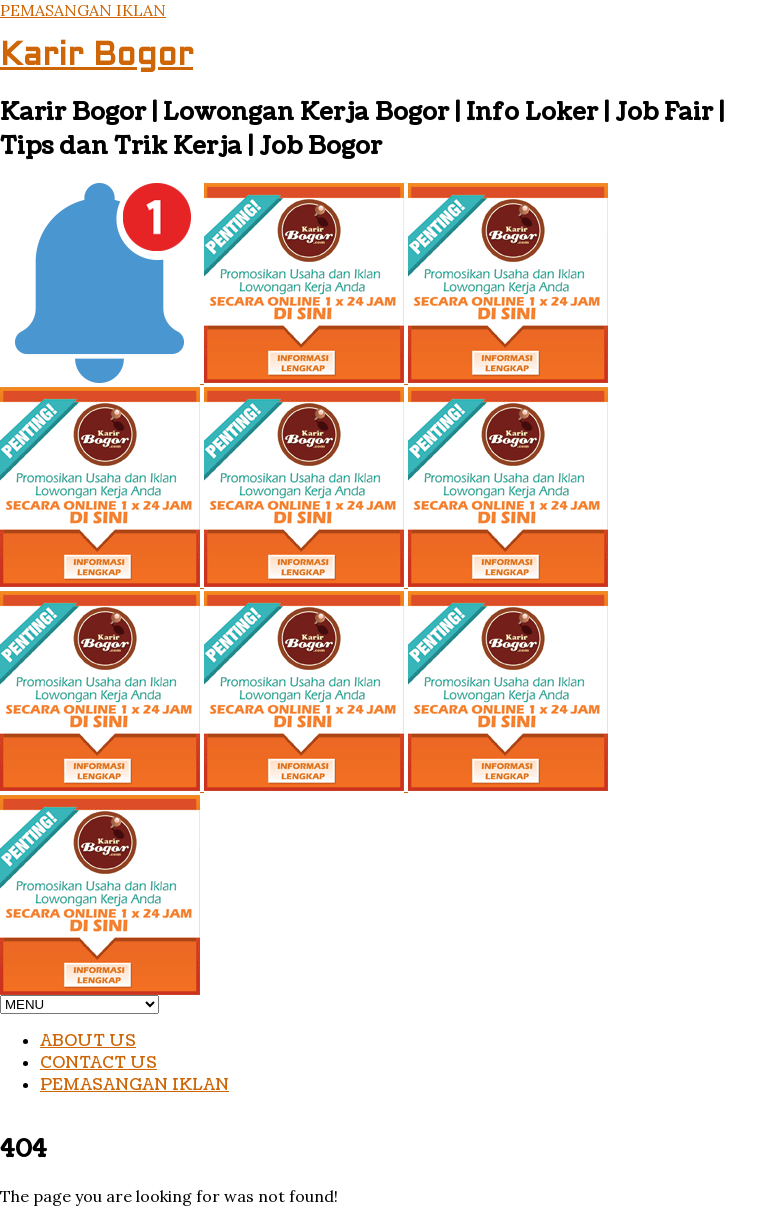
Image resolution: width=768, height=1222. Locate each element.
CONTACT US (98, 1063)
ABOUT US (88, 1041)
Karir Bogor (96, 57)
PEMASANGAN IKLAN (83, 10)
